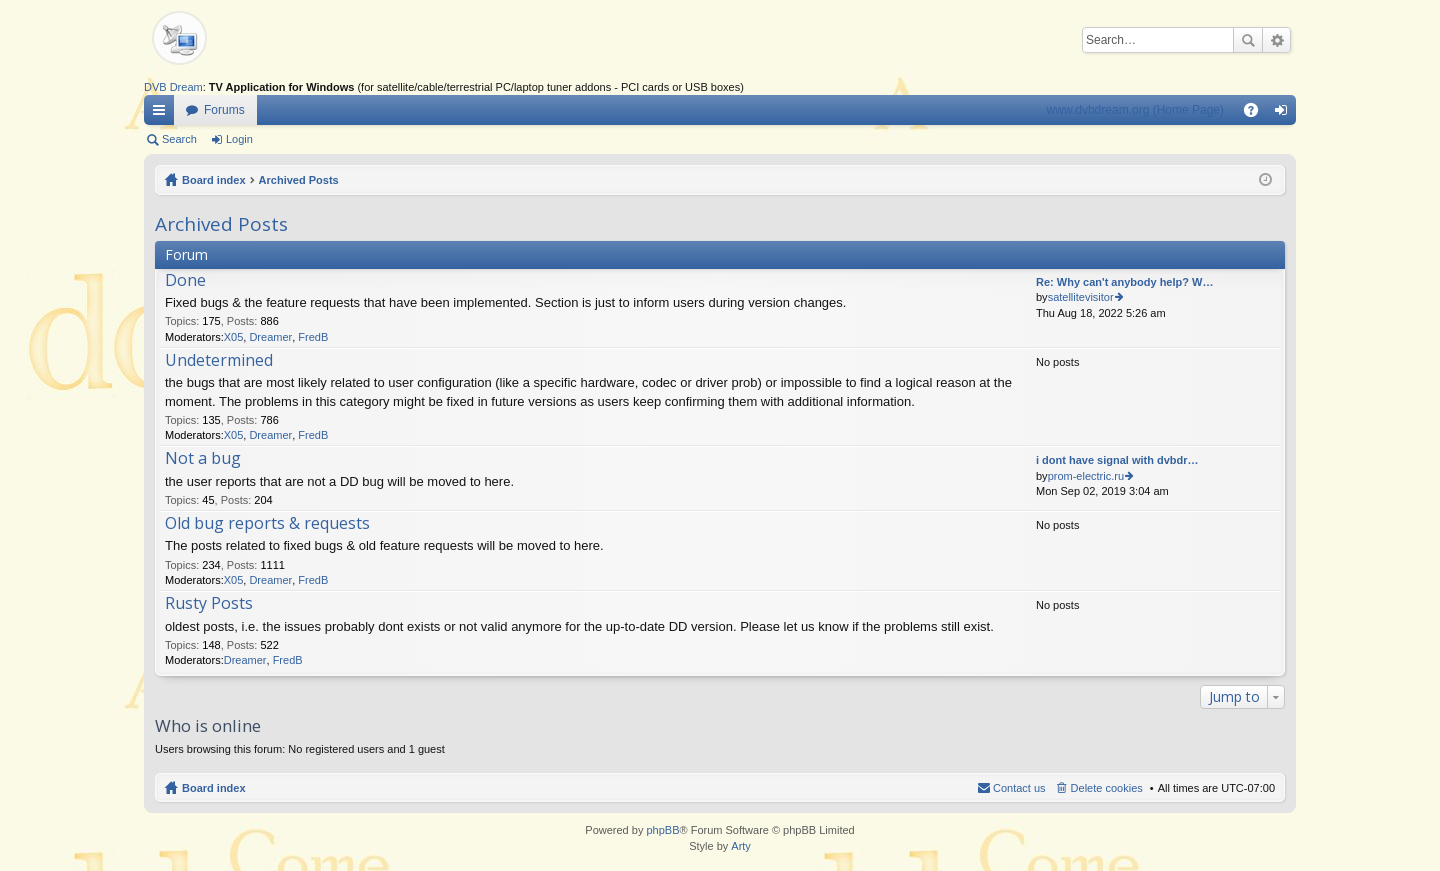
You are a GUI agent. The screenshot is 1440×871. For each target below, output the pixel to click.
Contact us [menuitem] (1019, 788)
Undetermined (219, 361)
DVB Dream (173, 87)
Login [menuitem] (1285, 114)
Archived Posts (299, 180)
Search (1248, 40)
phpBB (662, 830)
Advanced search (1276, 40)
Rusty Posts (209, 604)
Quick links (163, 114)
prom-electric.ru (1086, 476)
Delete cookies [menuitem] (1107, 788)
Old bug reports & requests (267, 524)
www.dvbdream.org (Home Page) (1135, 110)
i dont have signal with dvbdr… (1117, 460)
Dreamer (270, 337)
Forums (224, 110)
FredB (313, 337)
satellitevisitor (1081, 297)
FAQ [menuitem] (1257, 114)
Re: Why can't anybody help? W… (1124, 282)
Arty (741, 846)
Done (185, 281)
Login (239, 139)
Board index (214, 180)
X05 (234, 337)
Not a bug (203, 459)
